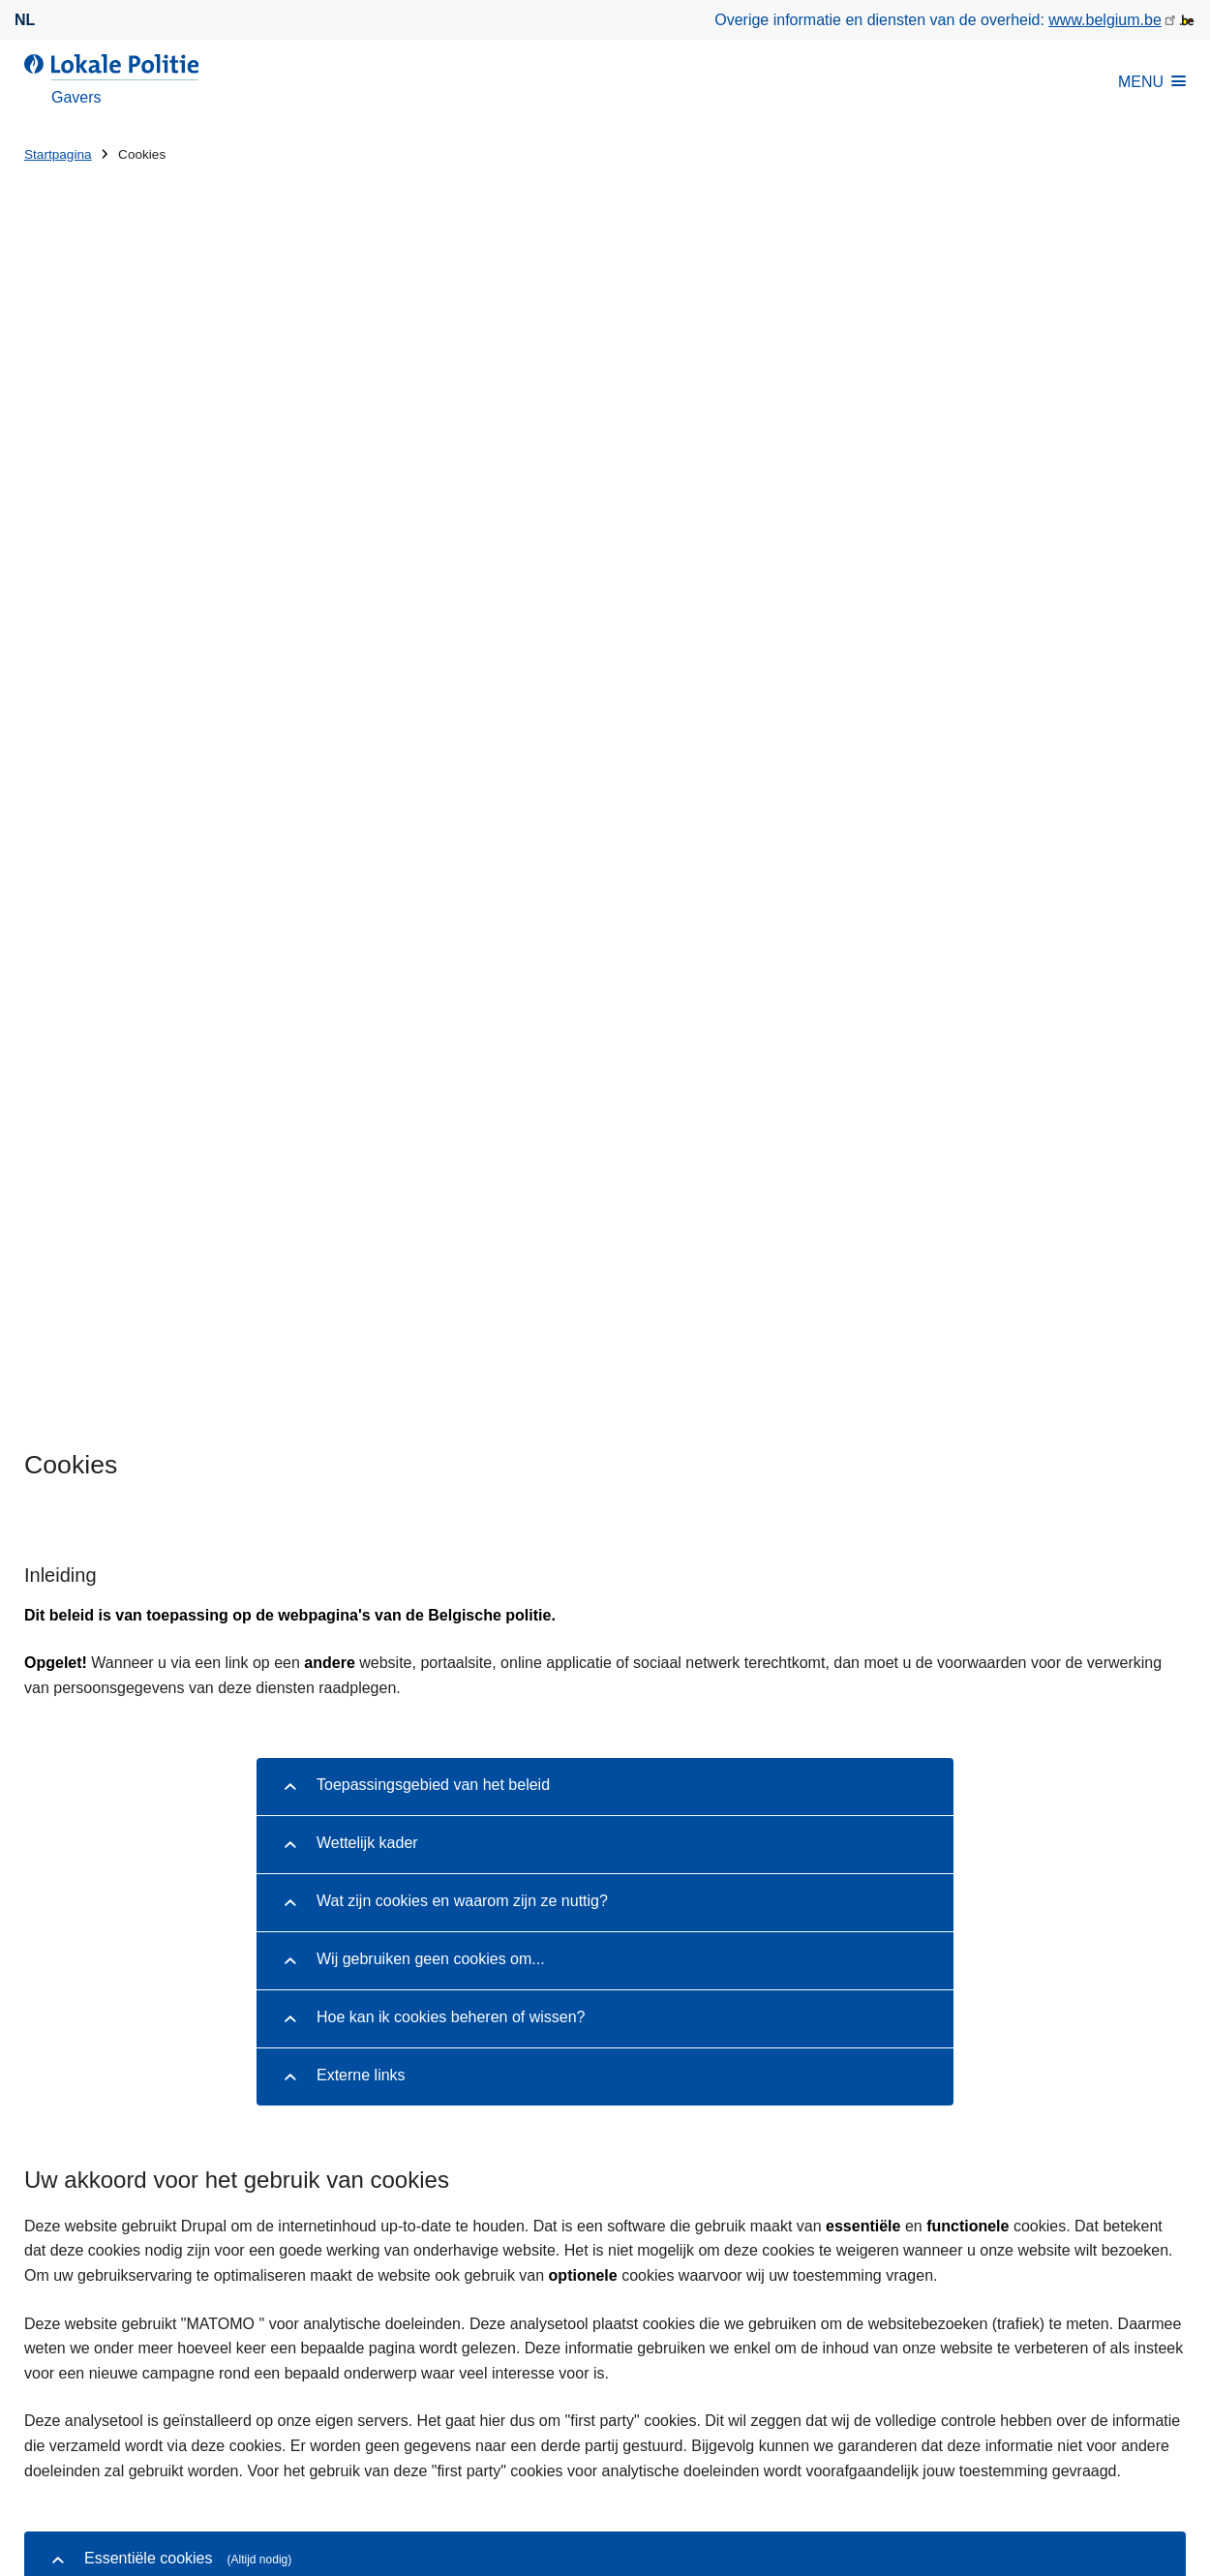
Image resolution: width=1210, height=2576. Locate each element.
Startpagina (58, 154)
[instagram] (1061, 2327)
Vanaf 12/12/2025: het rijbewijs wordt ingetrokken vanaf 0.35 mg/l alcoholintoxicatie (920, 2066)
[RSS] (1174, 2327)
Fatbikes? (712, 1989)
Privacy (546, 2447)
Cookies (617, 2447)
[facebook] (1023, 2327)
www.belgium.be (1105, 20)
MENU (1152, 82)
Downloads (62, 2328)
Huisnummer (366, 2069)
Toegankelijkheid (718, 2447)
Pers (131, 2328)
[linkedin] (1098, 2327)
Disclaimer (471, 2447)
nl (25, 20)
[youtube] (1136, 2327)
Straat (45, 2069)
